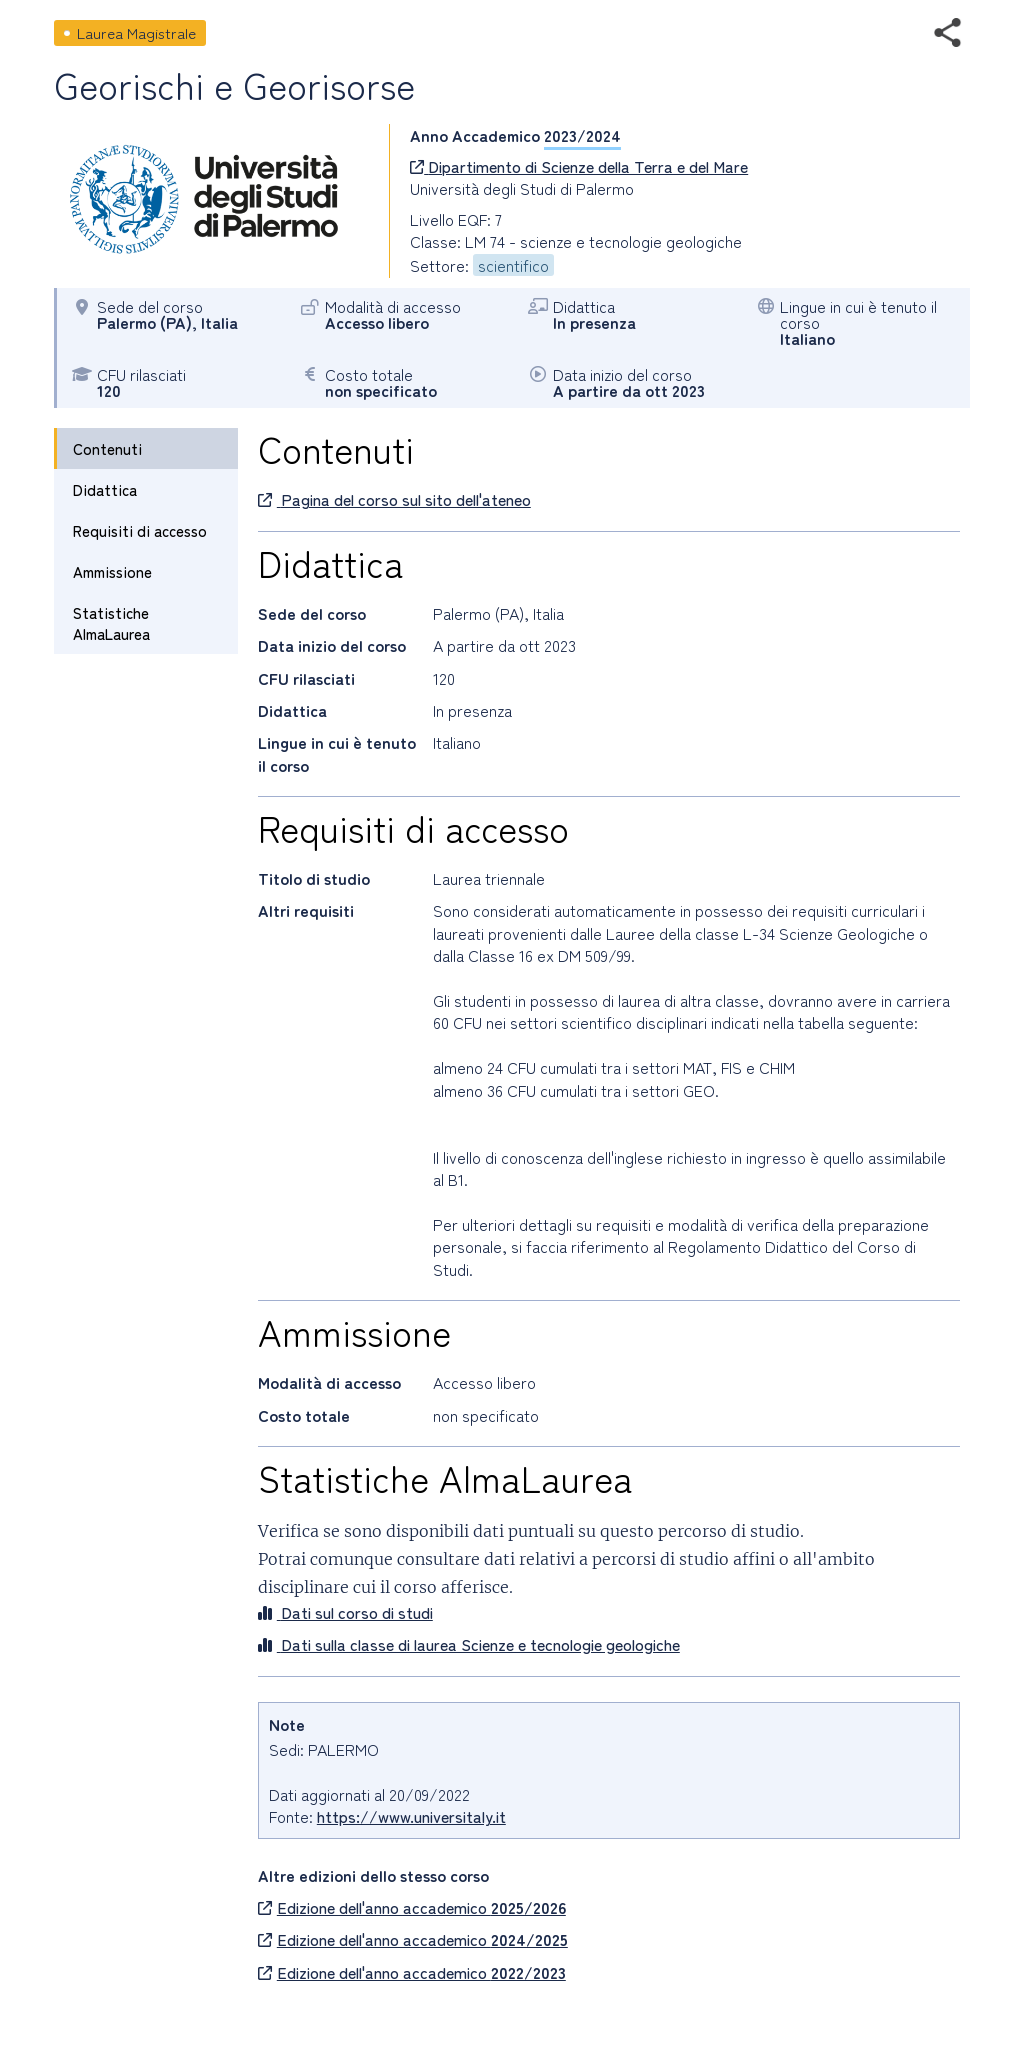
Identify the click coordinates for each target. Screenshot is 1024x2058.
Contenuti (107, 448)
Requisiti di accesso (140, 530)
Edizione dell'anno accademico (412, 1907)
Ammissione (112, 571)
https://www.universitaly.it (411, 1816)
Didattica (105, 489)
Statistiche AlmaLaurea (111, 623)
